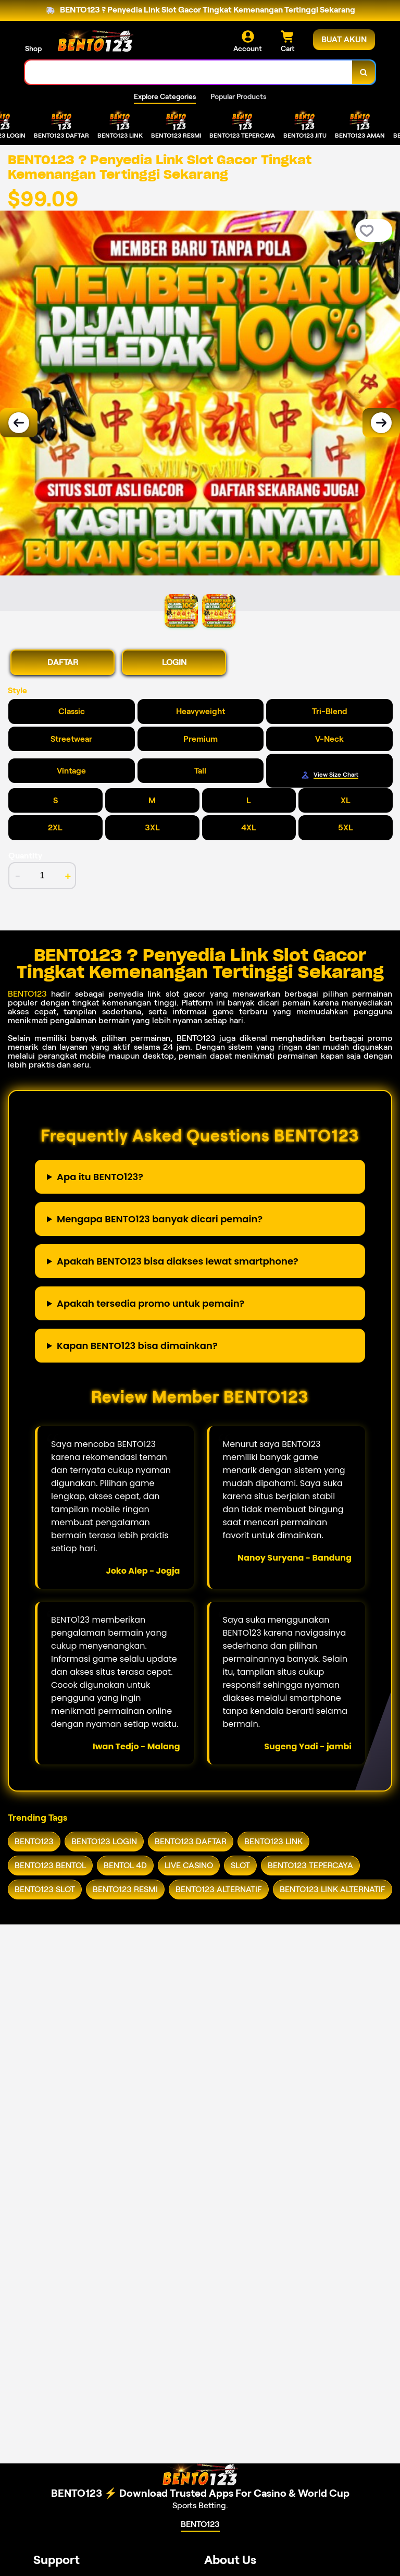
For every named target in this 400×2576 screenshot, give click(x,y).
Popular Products (238, 96)
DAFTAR (62, 662)
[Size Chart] (329, 774)
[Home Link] (95, 41)
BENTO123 (27, 993)
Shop (33, 48)
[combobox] (189, 72)
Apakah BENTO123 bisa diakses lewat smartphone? (177, 1261)
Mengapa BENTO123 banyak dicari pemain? (159, 1218)
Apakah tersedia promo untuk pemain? (150, 1303)
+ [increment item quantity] (68, 875)
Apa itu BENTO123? (100, 1176)
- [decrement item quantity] (17, 875)
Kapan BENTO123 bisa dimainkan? (137, 1345)
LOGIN (174, 662)
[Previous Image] (19, 422)
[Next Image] (381, 422)
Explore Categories (165, 96)
